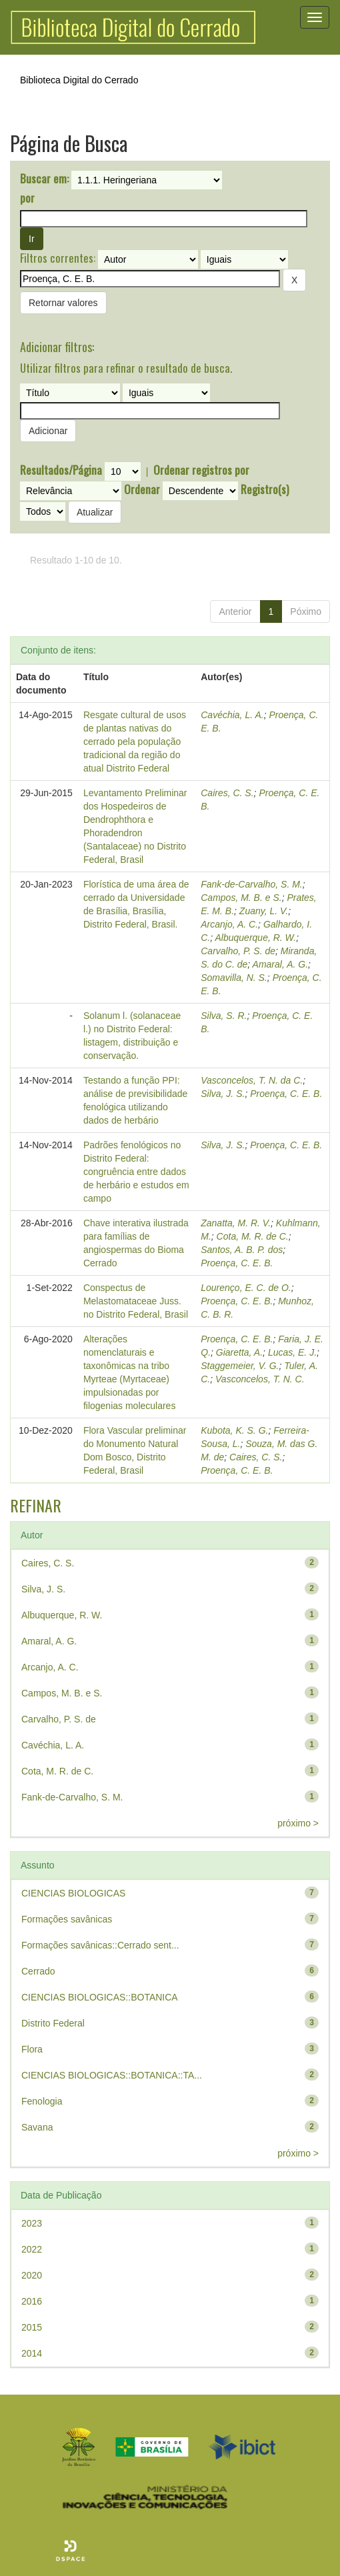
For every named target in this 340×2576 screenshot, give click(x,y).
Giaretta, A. (239, 1352)
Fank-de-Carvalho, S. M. (252, 884)
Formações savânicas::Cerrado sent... (100, 1945)
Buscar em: (44, 179)
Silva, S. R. (224, 1015)
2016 (31, 2301)
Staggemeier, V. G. (240, 1365)
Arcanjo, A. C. (229, 924)
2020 (31, 2275)
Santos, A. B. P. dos (242, 1249)
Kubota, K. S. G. (234, 1430)
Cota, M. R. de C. (253, 1236)
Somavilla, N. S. (234, 977)
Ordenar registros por (201, 470)
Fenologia (42, 2101)
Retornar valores (63, 302)
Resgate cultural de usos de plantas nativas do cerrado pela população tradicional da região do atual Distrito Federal (134, 742)
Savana (37, 2127)
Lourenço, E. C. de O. (246, 1287)
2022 (31, 2249)
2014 (31, 2353)
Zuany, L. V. (263, 911)
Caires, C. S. (227, 793)
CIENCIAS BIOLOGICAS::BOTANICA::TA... (111, 2075)
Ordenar (142, 489)
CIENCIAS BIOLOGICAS (73, 1893)
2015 (31, 2327)
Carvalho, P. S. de (238, 951)
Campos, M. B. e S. (241, 897)
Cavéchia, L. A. (232, 715)
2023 (31, 2223)
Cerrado (38, 1971)
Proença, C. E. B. (286, 1093)
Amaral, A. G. (281, 964)
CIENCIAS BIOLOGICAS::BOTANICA (99, 1997)
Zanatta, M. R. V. (236, 1223)
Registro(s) (265, 489)
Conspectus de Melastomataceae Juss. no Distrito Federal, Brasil (135, 1301)
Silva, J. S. (223, 1093)
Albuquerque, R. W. (256, 937)
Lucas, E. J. (292, 1352)
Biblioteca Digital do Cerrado (79, 80)
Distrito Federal (53, 2023)
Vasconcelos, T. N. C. (260, 1379)
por (27, 198)
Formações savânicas (66, 1919)
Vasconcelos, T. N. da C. (252, 1080)
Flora (32, 2049)
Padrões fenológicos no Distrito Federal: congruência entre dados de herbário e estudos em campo (136, 1172)
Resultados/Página (61, 470)
